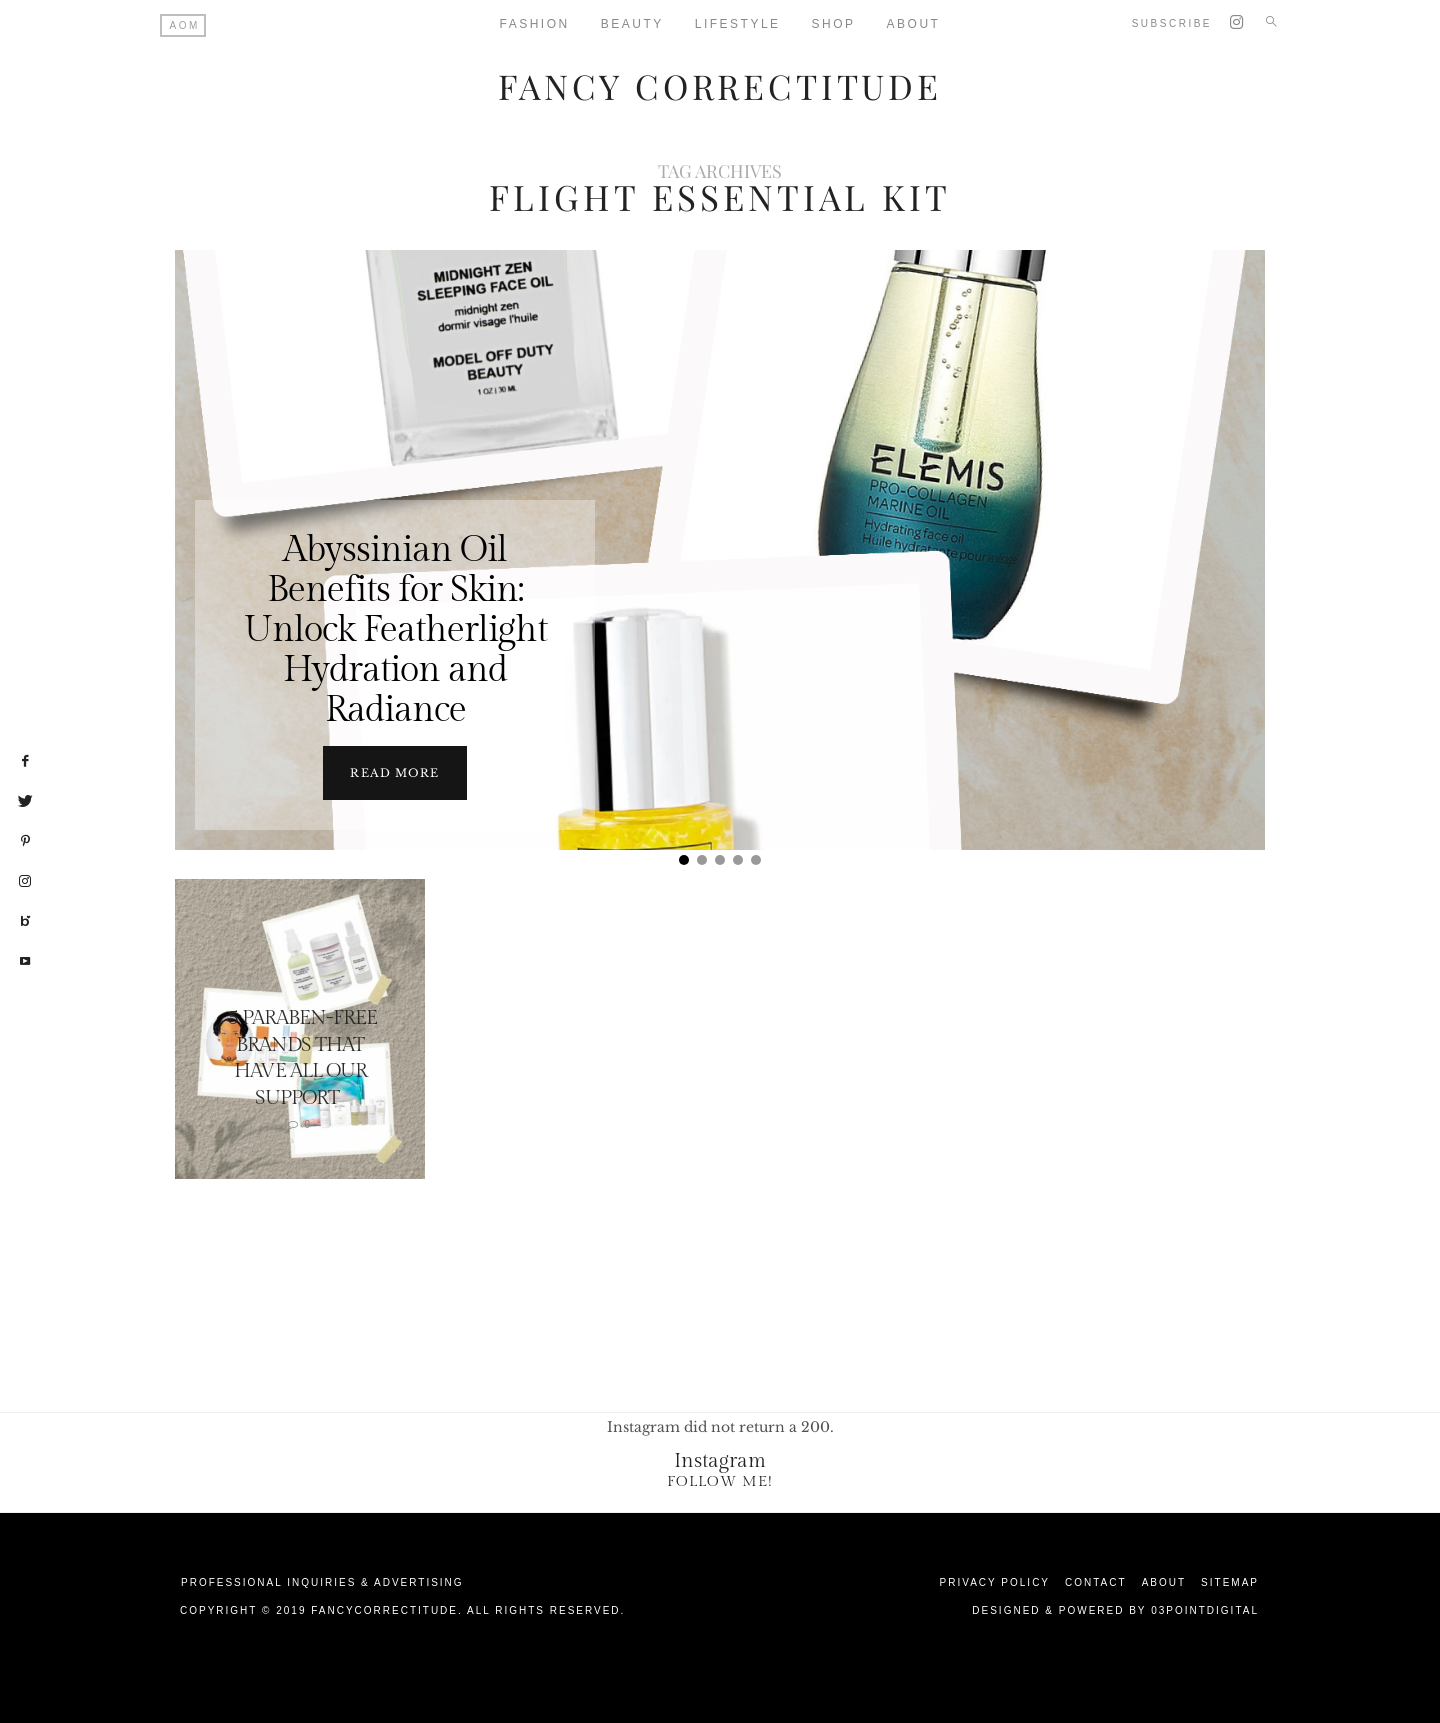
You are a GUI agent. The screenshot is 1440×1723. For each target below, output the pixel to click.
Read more (394, 772)
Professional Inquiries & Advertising (322, 1581)
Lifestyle (738, 24)
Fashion (535, 24)
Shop (834, 24)
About (914, 24)
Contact (1096, 1581)
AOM (185, 25)
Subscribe (1172, 23)
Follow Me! (720, 1480)
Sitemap (1230, 1581)
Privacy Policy (995, 1581)
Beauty (632, 24)
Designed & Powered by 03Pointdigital (1115, 1609)
